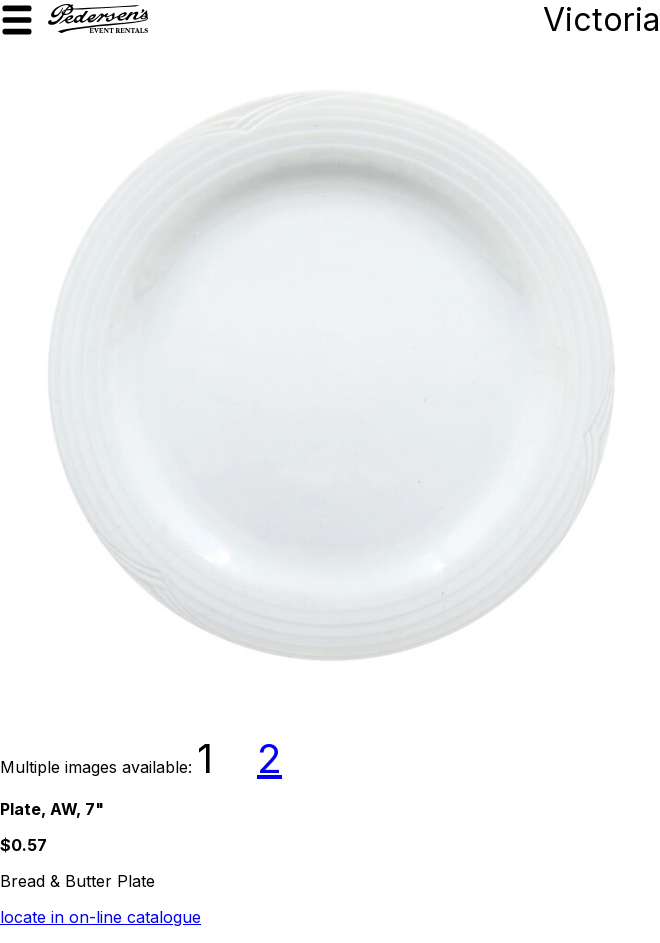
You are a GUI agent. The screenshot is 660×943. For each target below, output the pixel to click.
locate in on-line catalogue (100, 917)
